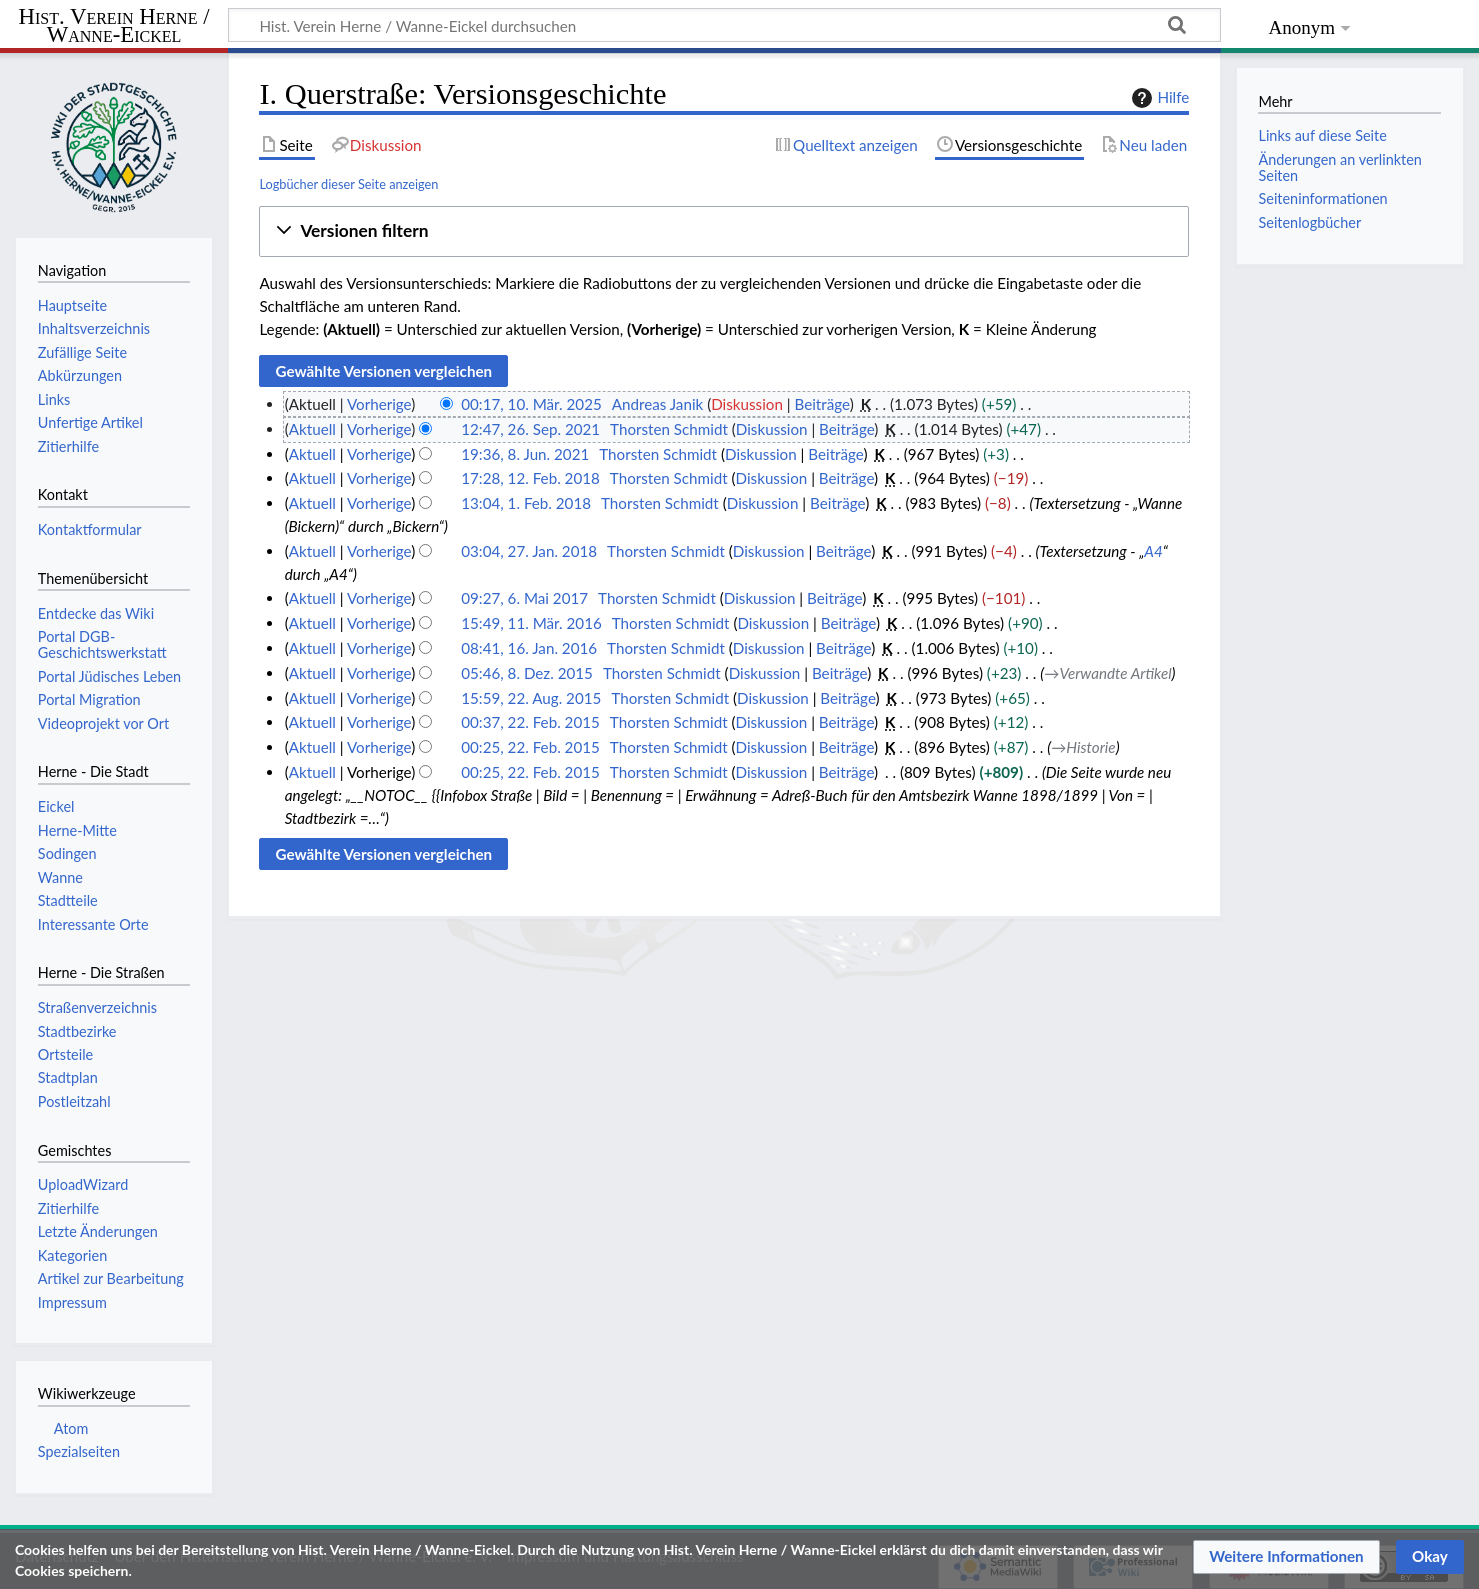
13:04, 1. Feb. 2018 (526, 503)
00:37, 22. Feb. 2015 (530, 722)
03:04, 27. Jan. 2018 (529, 551)
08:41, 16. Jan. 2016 (529, 648)
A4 (1153, 551)
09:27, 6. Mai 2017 (524, 598)
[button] (724, 231)
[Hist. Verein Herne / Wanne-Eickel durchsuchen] (724, 25)
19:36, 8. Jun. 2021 (525, 454)
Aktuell (312, 429)
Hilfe (1158, 98)
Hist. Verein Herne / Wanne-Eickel (114, 26)
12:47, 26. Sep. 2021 (530, 429)
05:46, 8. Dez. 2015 (527, 673)
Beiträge (822, 404)
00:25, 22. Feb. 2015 (530, 747)
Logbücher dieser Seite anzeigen (348, 184)
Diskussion (747, 404)
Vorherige (379, 404)
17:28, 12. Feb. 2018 (530, 478)
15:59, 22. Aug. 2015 (531, 698)
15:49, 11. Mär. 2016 (531, 623)
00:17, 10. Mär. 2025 (531, 404)
